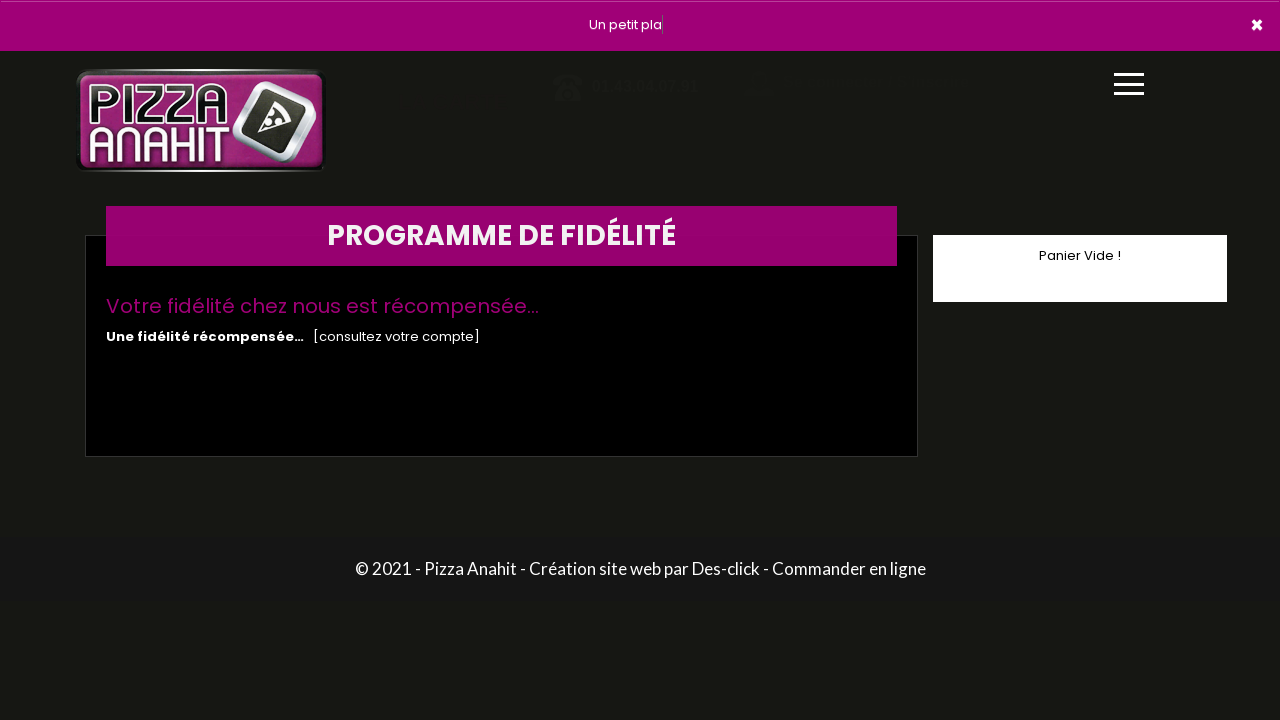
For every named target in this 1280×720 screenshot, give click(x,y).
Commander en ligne (849, 568)
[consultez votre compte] (396, 336)
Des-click (726, 568)
